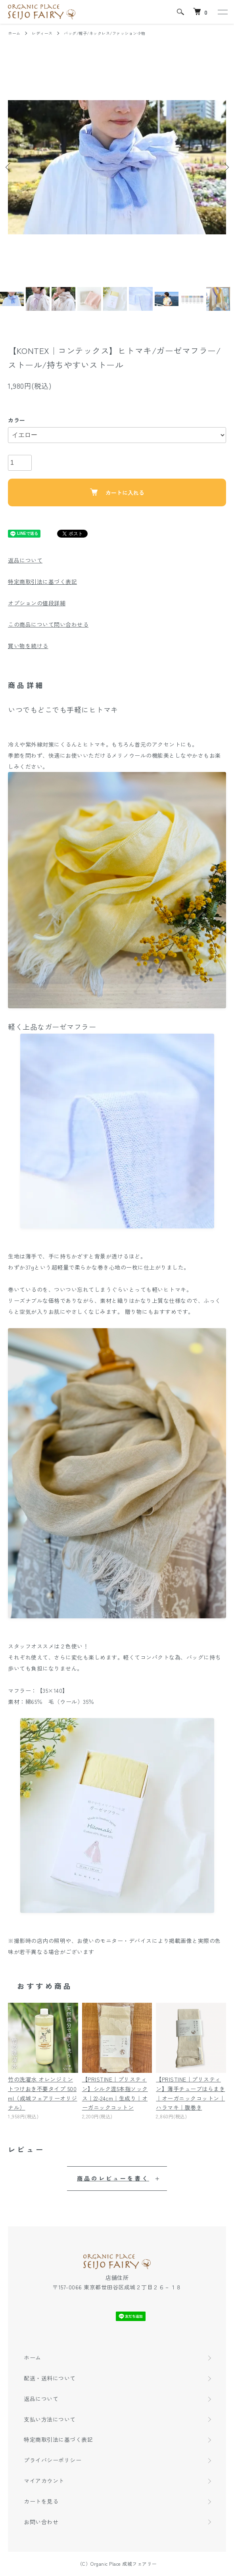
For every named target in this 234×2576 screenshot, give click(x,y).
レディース (42, 33)
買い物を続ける (28, 646)
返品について (25, 560)
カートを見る (41, 2501)
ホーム (14, 33)
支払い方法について (50, 2419)
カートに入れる (117, 492)
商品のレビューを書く (113, 2178)
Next (225, 167)
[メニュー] (222, 12)
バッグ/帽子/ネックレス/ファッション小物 (105, 33)
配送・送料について (50, 2378)
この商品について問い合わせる (48, 624)
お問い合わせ (41, 2522)
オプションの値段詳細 (36, 603)
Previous (9, 167)
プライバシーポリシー (52, 2460)
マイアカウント (44, 2481)
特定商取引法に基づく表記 (42, 582)
